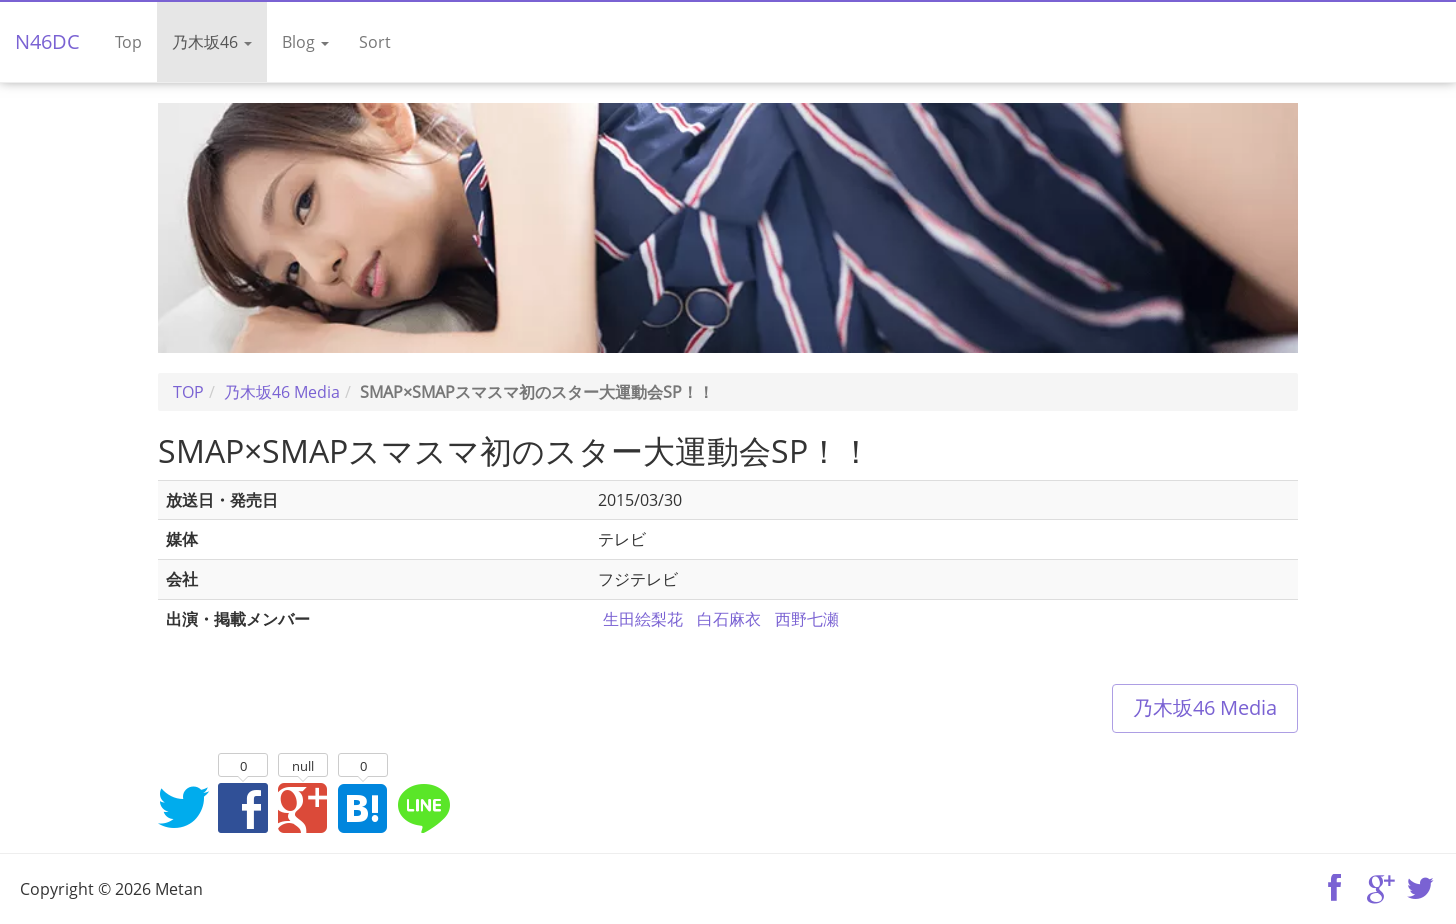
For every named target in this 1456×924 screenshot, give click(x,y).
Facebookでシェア (243, 807)
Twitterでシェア (183, 807)
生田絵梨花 (643, 619)
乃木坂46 (212, 42)
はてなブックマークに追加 (363, 807)
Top (128, 42)
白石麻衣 (729, 619)
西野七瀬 (807, 619)
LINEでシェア (423, 807)
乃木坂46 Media (1205, 707)
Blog (305, 42)
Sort (375, 42)
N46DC (47, 41)
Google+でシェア (303, 807)
